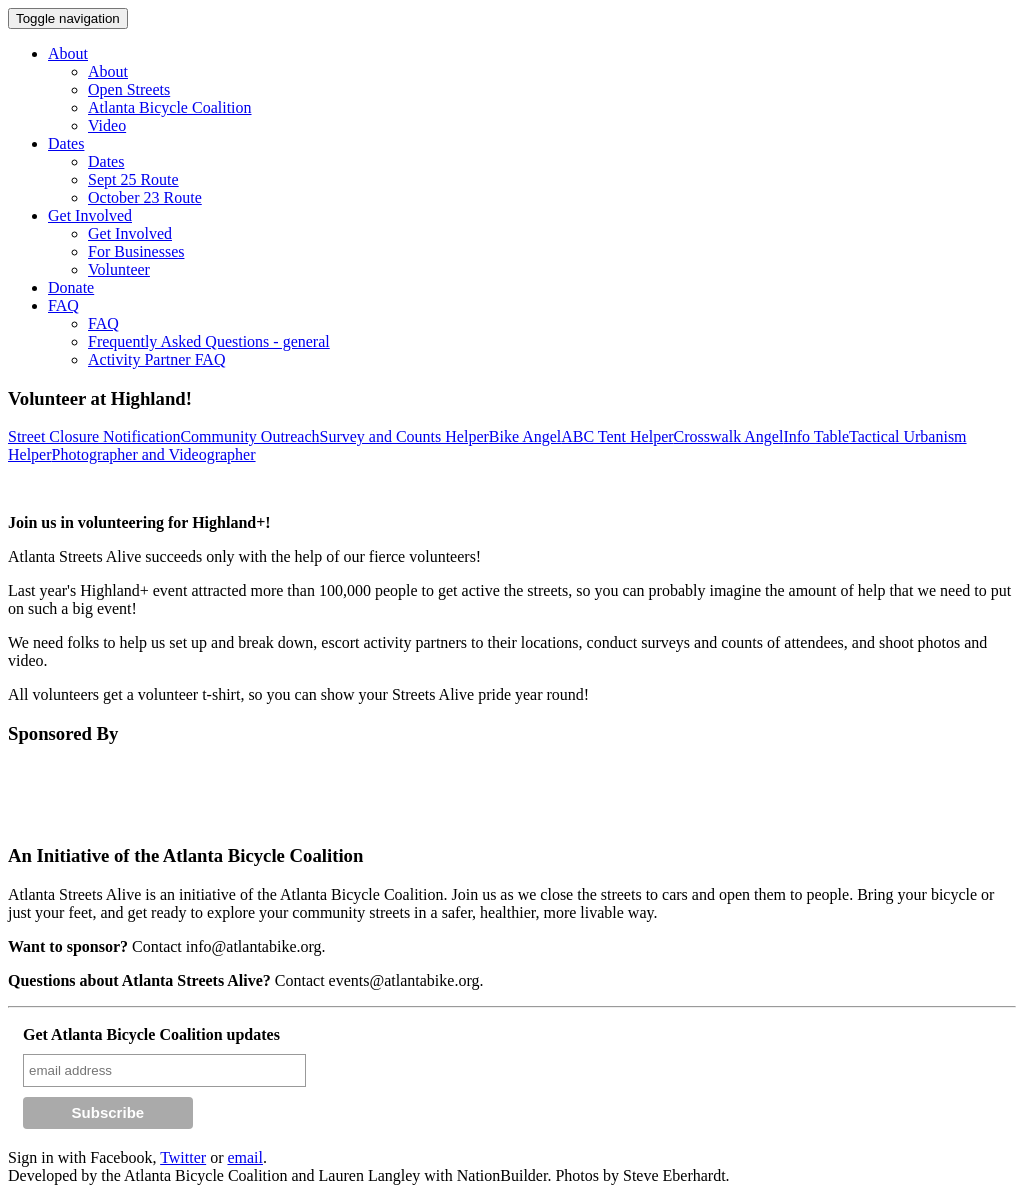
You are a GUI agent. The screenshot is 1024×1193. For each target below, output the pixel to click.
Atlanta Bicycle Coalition (170, 107)
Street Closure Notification (94, 436)
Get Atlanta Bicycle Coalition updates (151, 1034)
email (245, 1157)
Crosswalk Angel (729, 436)
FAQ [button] (63, 305)
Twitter (183, 1157)
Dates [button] (66, 143)
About (108, 71)
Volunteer (119, 269)
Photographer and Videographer (154, 454)
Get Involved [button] (90, 215)
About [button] (68, 53)
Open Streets (129, 89)
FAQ (103, 323)
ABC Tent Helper (617, 436)
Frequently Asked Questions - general (209, 341)
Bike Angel (525, 436)
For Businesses (136, 251)
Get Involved (130, 233)
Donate (71, 287)
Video (107, 125)
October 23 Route (145, 197)
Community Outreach (249, 436)
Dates (106, 161)
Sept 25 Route (133, 179)
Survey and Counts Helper (404, 436)
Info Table (816, 436)
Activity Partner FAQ (156, 359)
